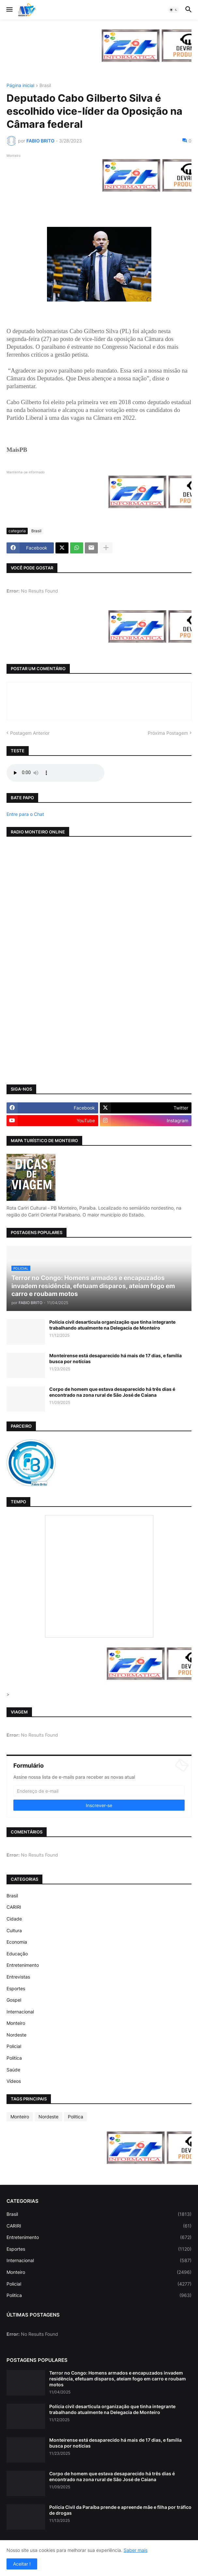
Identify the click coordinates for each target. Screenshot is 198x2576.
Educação (17, 1953)
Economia (17, 1942)
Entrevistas (18, 1977)
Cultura (14, 1930)
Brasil (45, 85)
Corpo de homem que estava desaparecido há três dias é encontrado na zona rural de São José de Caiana (112, 1392)
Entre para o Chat (25, 814)
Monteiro (16, 2023)
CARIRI (14, 1907)
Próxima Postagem (168, 733)
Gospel (14, 2000)
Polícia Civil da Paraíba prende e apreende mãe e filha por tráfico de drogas (120, 2510)
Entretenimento (23, 1965)
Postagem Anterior (30, 733)
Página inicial (20, 85)
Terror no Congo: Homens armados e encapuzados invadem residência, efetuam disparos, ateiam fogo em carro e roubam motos (117, 2378)
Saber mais (135, 2550)
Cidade (14, 1918)
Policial (14, 2046)
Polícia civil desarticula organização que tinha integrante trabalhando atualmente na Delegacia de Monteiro (112, 1325)
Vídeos (14, 2081)
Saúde (13, 2069)
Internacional (20, 2011)
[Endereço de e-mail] (99, 1790)
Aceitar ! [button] (22, 2564)
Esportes (16, 1988)
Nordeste (16, 2035)
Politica (14, 2058)
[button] (9, 9)
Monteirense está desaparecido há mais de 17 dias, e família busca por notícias (115, 1358)
